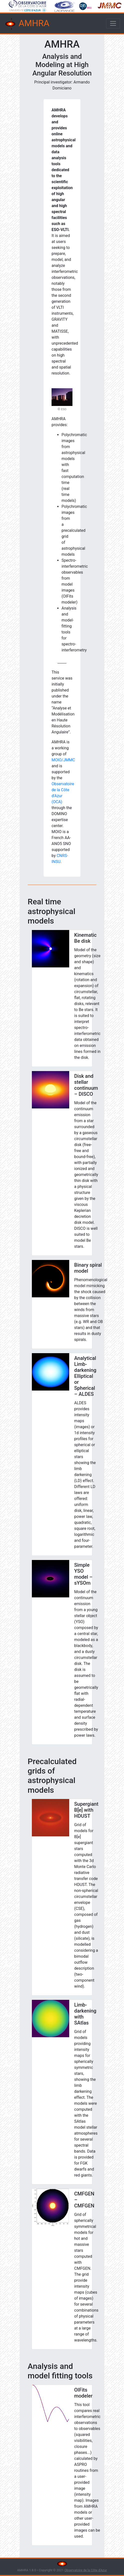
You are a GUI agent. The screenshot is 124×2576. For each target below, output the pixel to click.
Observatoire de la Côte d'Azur (85, 2570)
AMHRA (26, 24)
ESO (63, 409)
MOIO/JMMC (63, 760)
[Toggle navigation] (113, 23)
